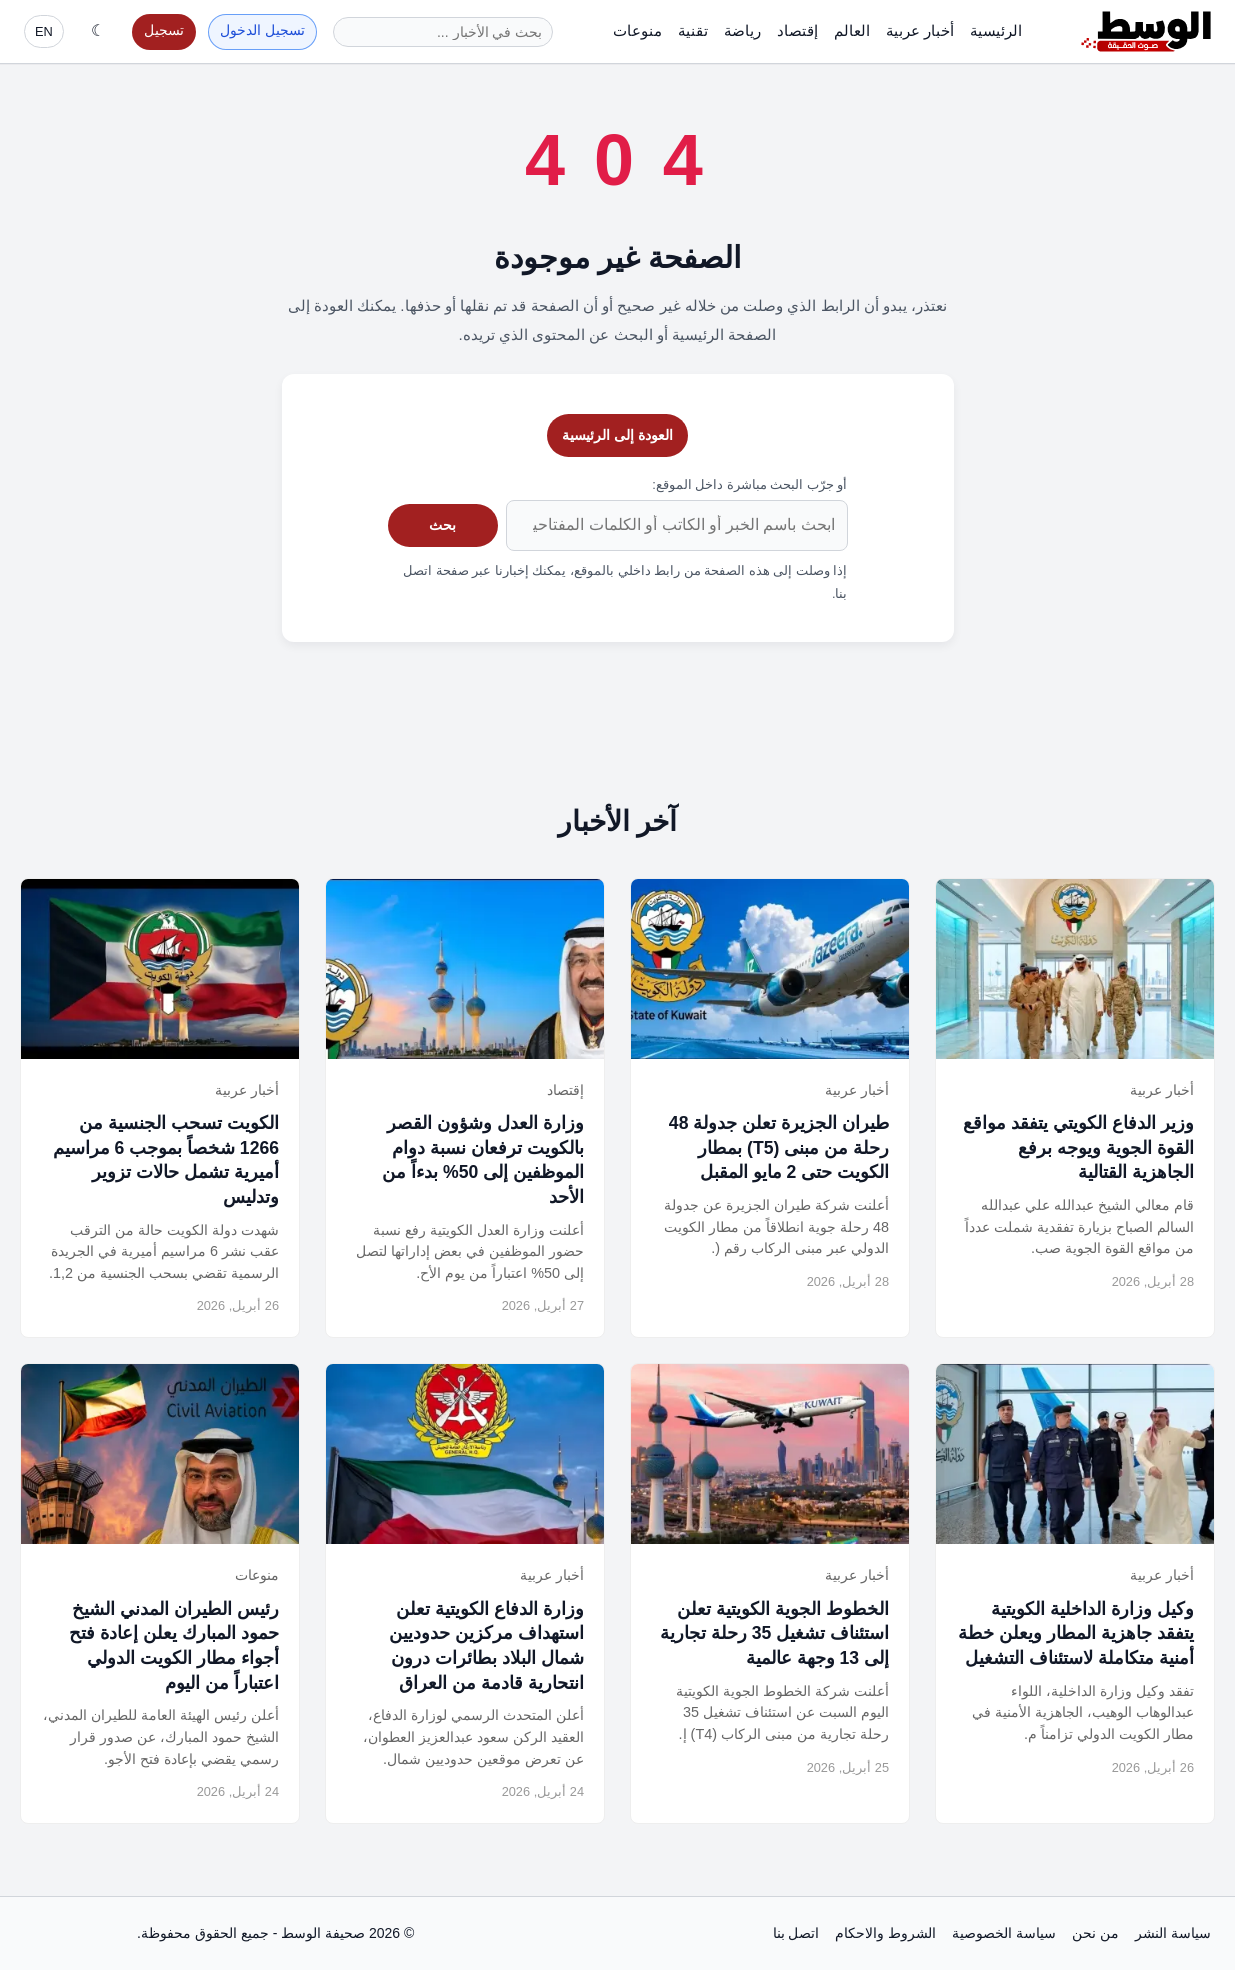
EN (44, 31)
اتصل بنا (796, 1933)
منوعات (637, 30)
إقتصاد (797, 30)
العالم (852, 30)
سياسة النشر (1173, 1933)
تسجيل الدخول (262, 30)
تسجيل (164, 30)
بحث (442, 525)
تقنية (693, 30)
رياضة (742, 30)
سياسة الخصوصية (1004, 1933)
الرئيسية (996, 30)
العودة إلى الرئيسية (617, 435)
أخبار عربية (920, 30)
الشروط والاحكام (885, 1933)
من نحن (1095, 1933)
